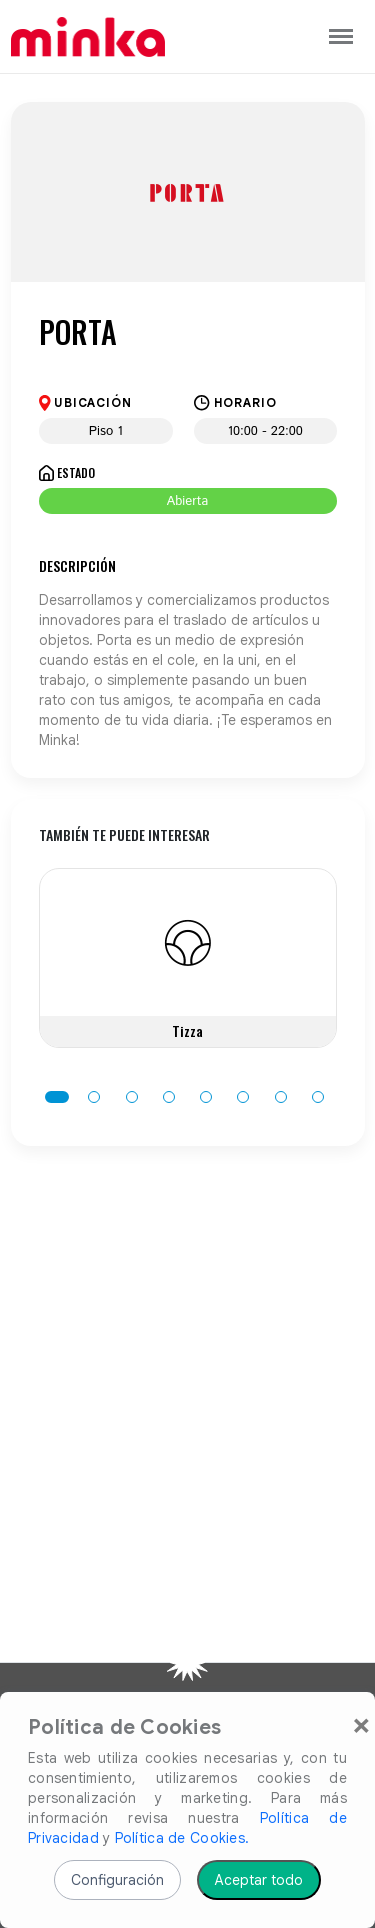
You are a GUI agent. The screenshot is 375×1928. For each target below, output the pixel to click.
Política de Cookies (124, 1728)
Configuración (117, 1880)
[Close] (361, 1724)
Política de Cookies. (182, 1838)
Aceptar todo (259, 1880)
